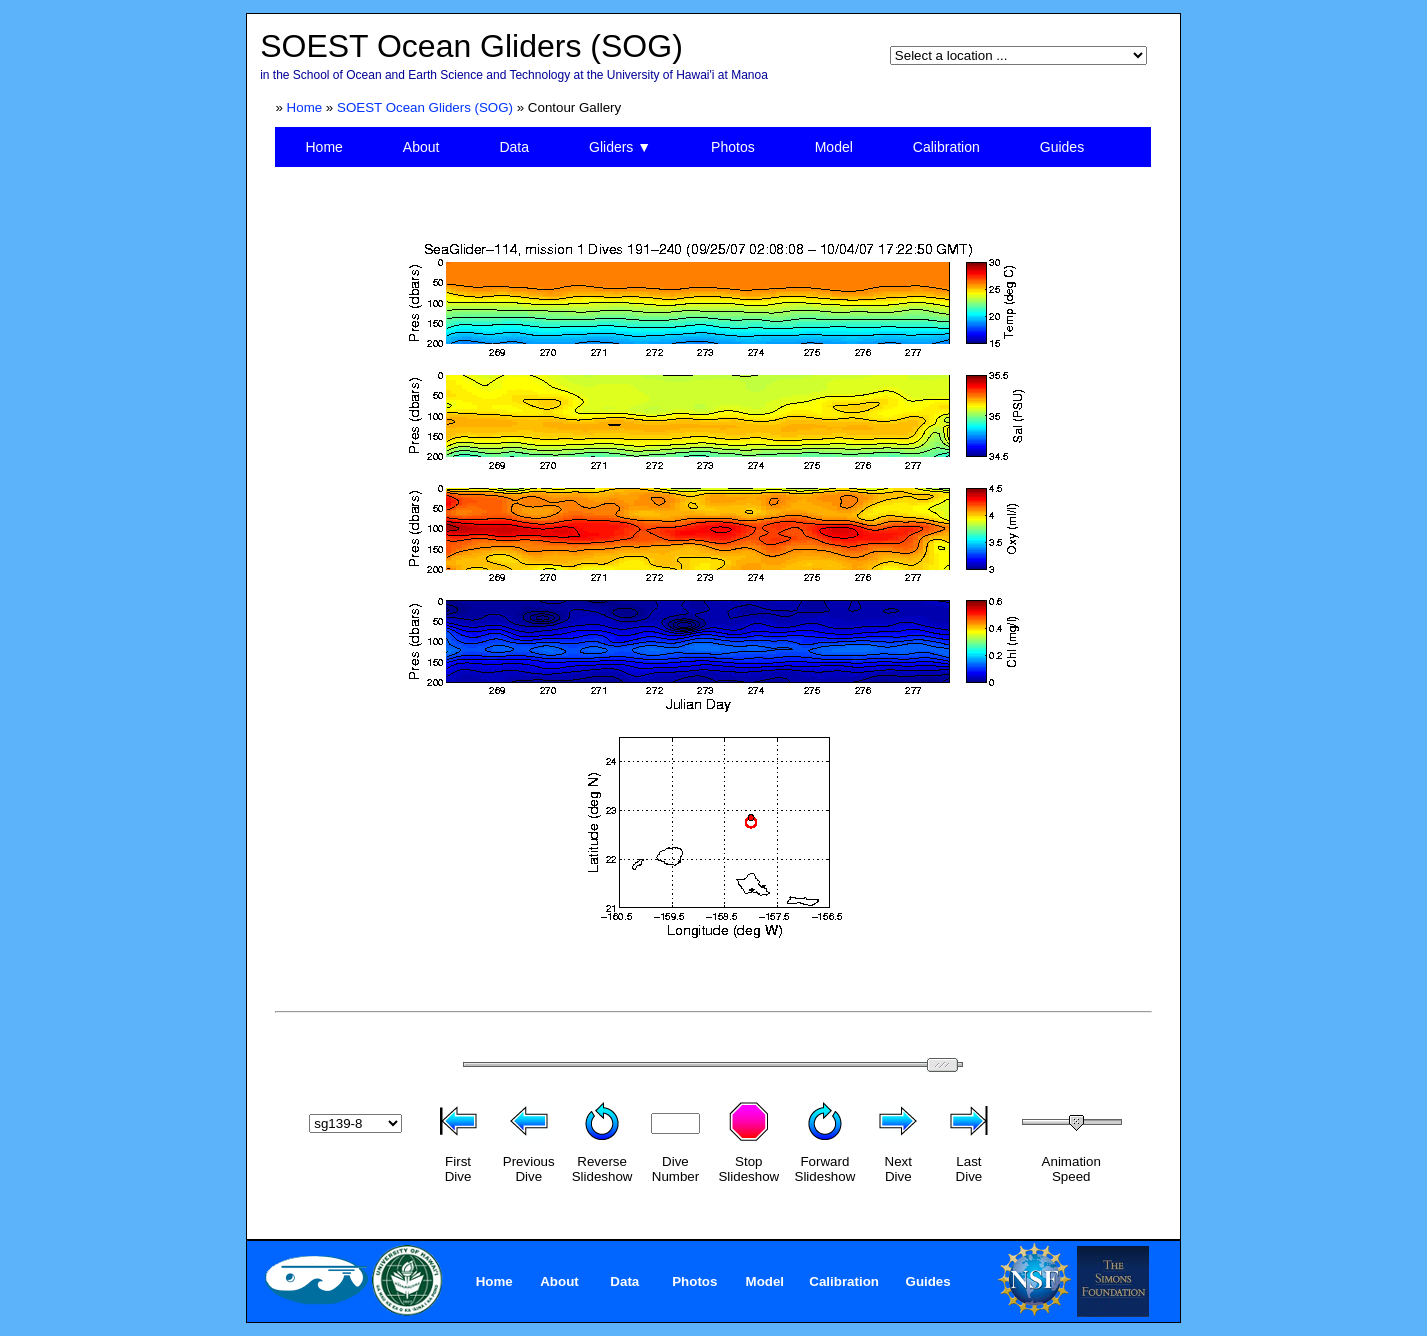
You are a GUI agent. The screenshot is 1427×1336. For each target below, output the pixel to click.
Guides (1062, 147)
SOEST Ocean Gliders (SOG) (425, 107)
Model (834, 147)
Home (305, 107)
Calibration (946, 147)
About (421, 147)
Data (514, 147)
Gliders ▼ (620, 147)
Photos (733, 147)
